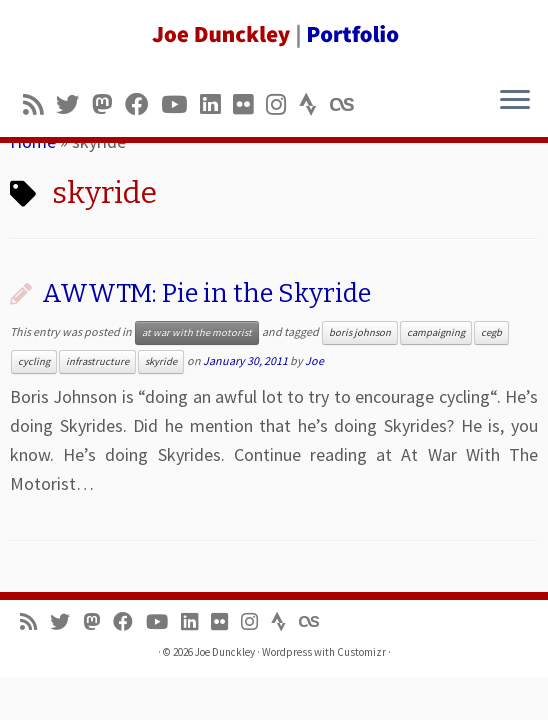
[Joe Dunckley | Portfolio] (274, 35)
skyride (161, 361)
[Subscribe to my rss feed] (39, 104)
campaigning (436, 332)
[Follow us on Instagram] (282, 104)
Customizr (361, 652)
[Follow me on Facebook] (143, 104)
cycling (34, 361)
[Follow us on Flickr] (249, 104)
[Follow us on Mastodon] (108, 104)
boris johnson (360, 332)
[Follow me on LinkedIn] (216, 104)
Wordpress (287, 652)
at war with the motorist (197, 332)
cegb (491, 332)
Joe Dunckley (225, 652)
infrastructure (97, 361)
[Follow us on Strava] (314, 104)
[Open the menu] (515, 101)
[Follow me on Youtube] (180, 104)
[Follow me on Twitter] (74, 104)
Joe (314, 360)
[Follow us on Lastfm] (348, 104)
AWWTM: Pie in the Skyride (206, 293)
